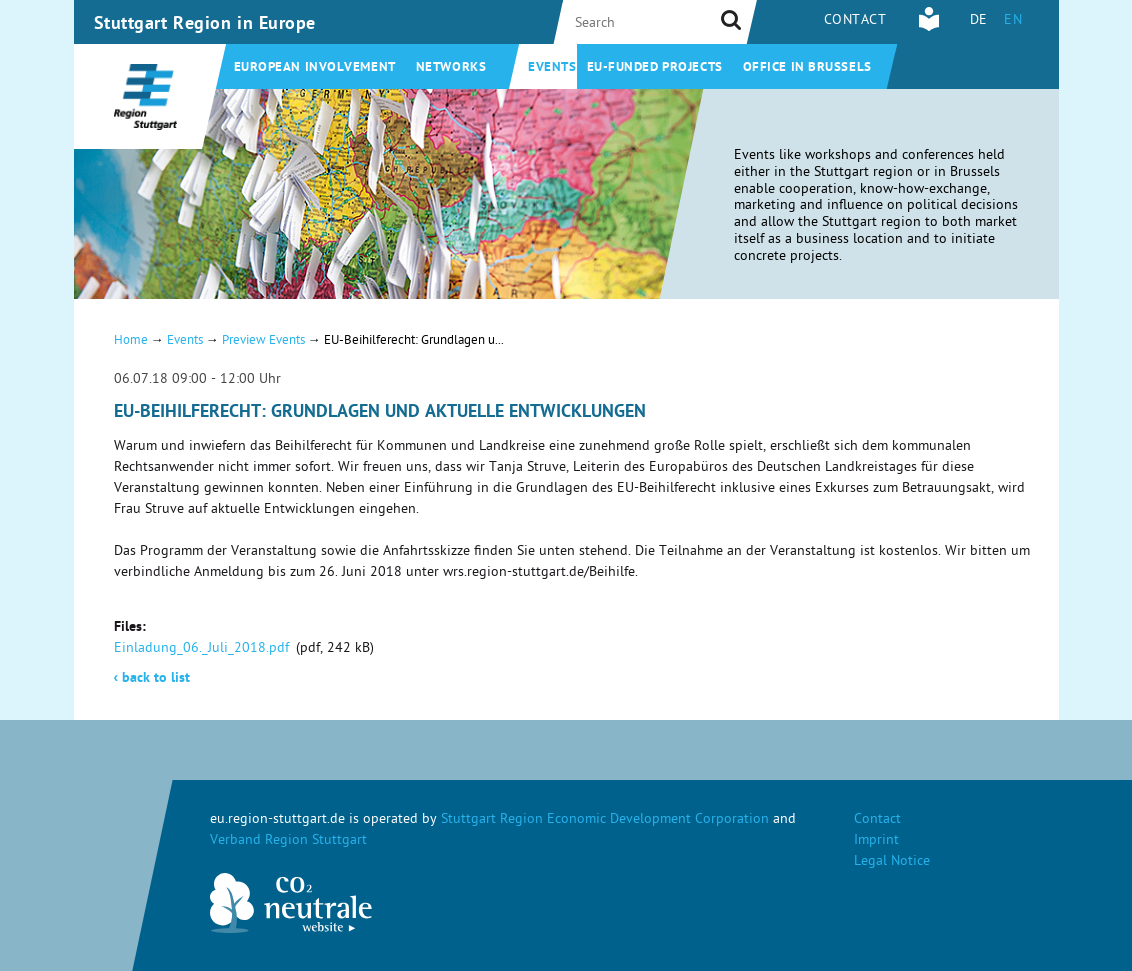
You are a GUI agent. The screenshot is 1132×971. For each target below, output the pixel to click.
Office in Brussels (807, 68)
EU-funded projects (655, 68)
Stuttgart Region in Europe (205, 25)
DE (979, 21)
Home (131, 341)
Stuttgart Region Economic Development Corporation (605, 820)
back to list (152, 679)
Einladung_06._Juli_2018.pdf (201, 649)
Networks (451, 68)
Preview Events (263, 341)
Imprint (876, 841)
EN (1013, 21)
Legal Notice (892, 862)
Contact (855, 21)
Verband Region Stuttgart (288, 841)
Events (552, 68)
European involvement (315, 68)
